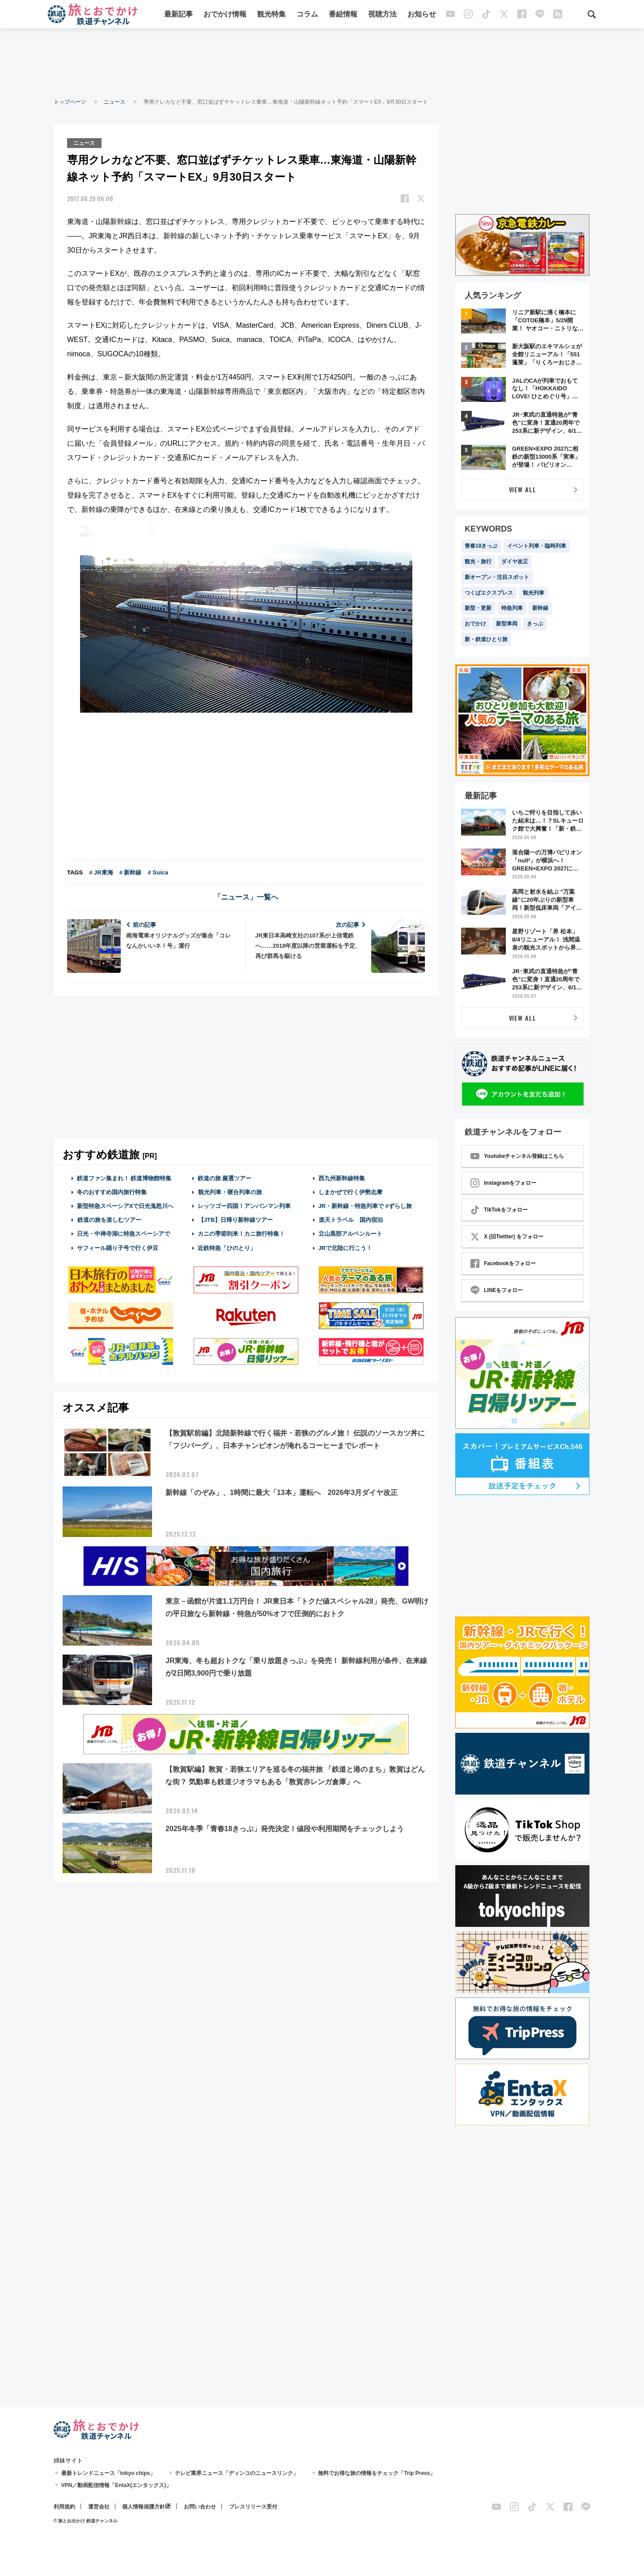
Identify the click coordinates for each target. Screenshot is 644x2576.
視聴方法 (382, 14)
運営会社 (99, 2507)
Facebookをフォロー (503, 1263)
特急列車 (512, 608)
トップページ (70, 102)
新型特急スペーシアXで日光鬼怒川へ (125, 1205)
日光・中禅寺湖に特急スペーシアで (123, 1233)
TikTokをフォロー (499, 1209)
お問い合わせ (200, 2507)
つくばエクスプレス (489, 593)
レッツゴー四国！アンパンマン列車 (244, 1205)
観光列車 (533, 593)
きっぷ (535, 624)
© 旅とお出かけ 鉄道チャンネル (86, 2520)
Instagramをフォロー (503, 1182)
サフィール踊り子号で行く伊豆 (117, 1247)
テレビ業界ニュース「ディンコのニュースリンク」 (236, 2473)
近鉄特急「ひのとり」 (227, 1247)
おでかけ (475, 624)
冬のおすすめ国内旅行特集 (112, 1191)
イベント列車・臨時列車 (536, 546)
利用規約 (64, 2507)
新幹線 (540, 608)
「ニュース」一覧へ (246, 896)
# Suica (158, 872)
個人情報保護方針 (143, 2507)
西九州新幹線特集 (341, 1177)
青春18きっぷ (481, 546)
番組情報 (343, 14)
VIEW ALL (522, 489)
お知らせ (421, 14)
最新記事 (178, 14)
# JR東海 (101, 872)
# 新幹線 (130, 872)
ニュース (114, 102)
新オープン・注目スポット (497, 577)
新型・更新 (478, 608)
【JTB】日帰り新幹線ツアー (235, 1219)
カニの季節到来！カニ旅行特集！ (241, 1233)
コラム (307, 14)
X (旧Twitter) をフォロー (506, 1236)
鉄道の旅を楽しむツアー (109, 1219)
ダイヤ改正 (514, 561)
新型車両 (506, 624)
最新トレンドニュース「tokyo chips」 (108, 2473)
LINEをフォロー (496, 1290)
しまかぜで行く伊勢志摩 (350, 1191)
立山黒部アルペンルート (350, 1233)
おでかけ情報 (224, 14)
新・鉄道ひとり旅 (486, 639)
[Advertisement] (322, 62)
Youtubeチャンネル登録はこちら (517, 1156)
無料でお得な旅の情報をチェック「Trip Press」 (376, 2473)
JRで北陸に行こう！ (345, 1247)
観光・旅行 (478, 561)
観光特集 (271, 14)
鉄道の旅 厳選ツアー (225, 1177)
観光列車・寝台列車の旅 (230, 1191)
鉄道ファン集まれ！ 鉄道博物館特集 (124, 1177)
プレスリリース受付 (253, 2507)
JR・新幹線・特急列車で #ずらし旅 (365, 1205)
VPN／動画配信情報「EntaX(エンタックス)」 (116, 2485)
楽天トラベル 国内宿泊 (350, 1219)
